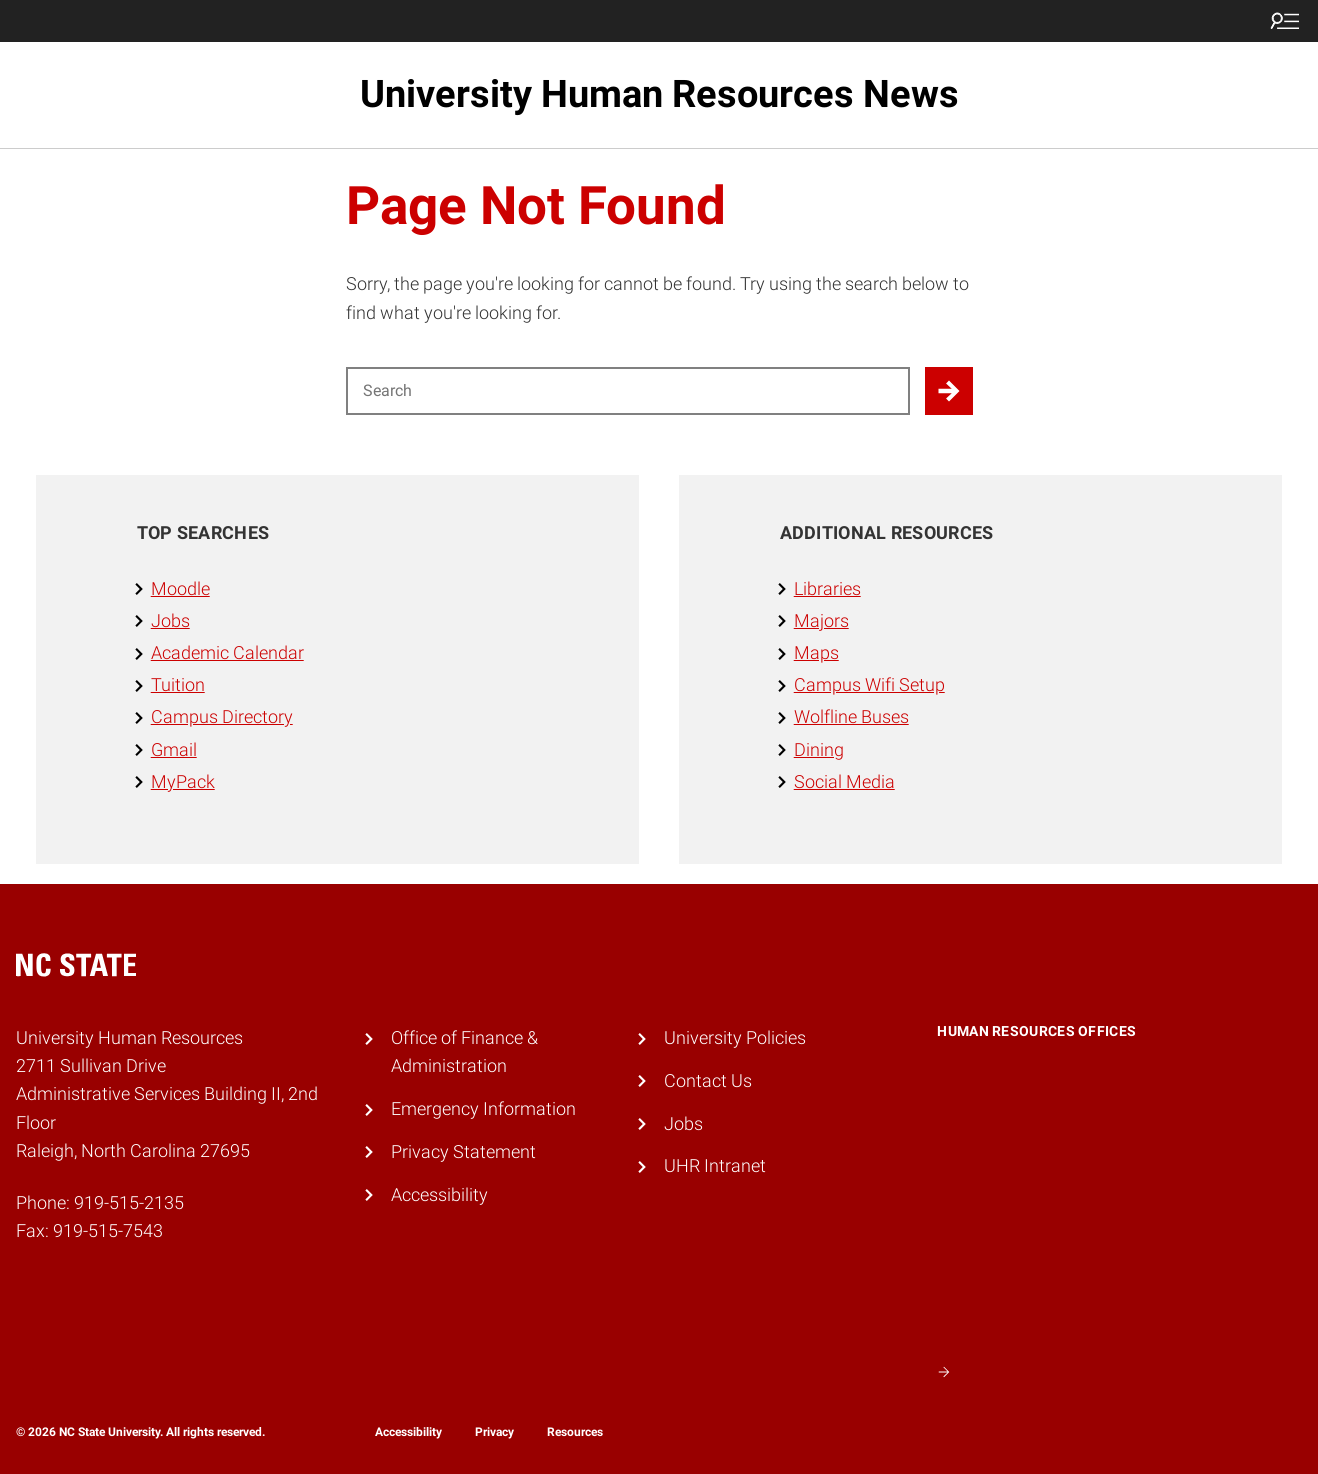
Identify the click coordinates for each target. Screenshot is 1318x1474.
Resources (575, 1432)
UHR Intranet (715, 1166)
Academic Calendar (227, 653)
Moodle (180, 589)
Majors (821, 621)
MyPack (183, 782)
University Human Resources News (659, 94)
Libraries (827, 589)
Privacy (494, 1432)
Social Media (844, 782)
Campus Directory (222, 717)
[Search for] (628, 391)
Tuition (178, 685)
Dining (819, 750)
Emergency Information (483, 1109)
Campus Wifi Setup (869, 685)
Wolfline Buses (851, 717)
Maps (816, 653)
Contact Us (708, 1081)
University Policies (735, 1038)
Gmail (174, 750)
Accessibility (439, 1195)
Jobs (170, 621)
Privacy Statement (463, 1152)
